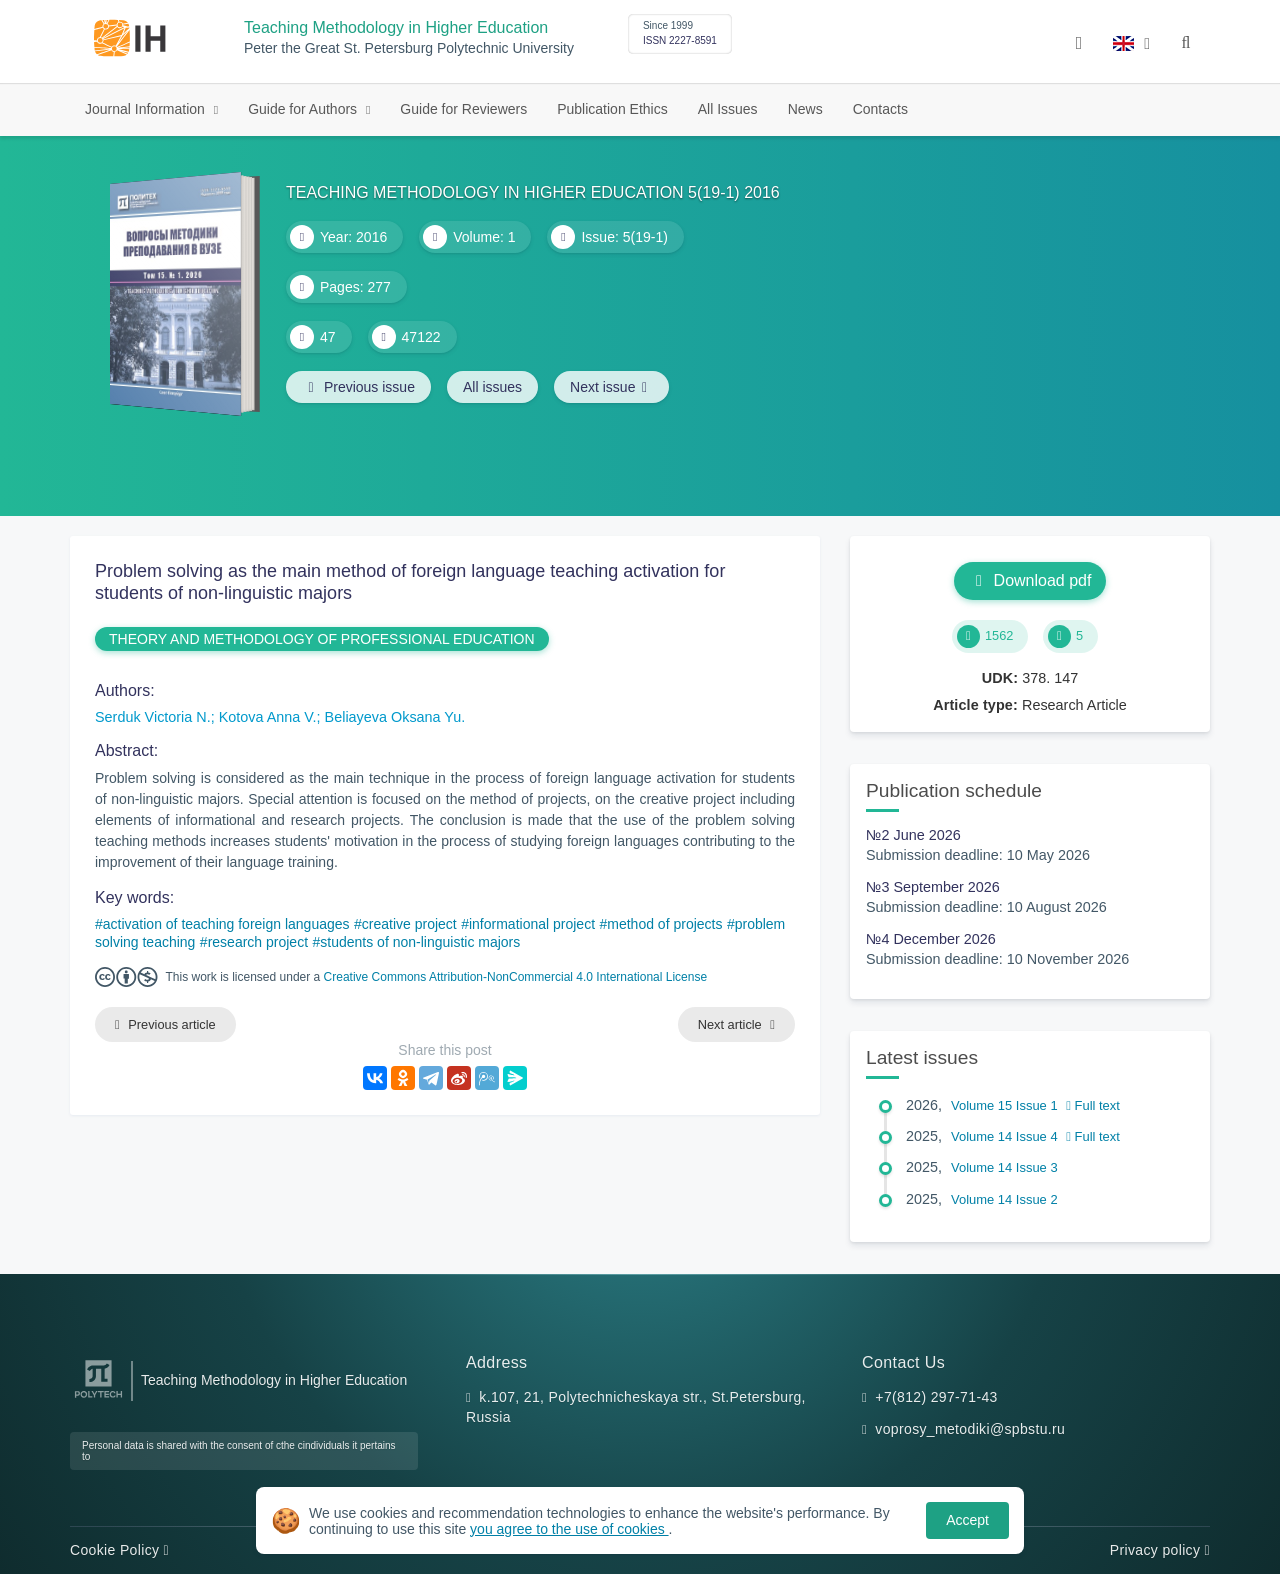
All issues (492, 387)
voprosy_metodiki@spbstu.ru (970, 1429)
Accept (967, 1520)
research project (258, 942)
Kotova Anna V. (268, 717)
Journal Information (147, 109)
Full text (1093, 1105)
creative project (409, 924)
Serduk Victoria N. (153, 717)
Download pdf (1030, 580)
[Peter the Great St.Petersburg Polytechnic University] (98, 1398)
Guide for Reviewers (463, 109)
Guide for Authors (304, 109)
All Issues (728, 109)
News (805, 109)
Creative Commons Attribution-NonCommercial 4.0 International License (516, 977)
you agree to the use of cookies (569, 1529)
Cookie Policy (119, 1550)
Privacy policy (1160, 1550)
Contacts (880, 109)
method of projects (664, 924)
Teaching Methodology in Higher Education (396, 27)
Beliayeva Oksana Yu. (395, 717)
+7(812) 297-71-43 (936, 1397)
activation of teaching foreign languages (226, 924)
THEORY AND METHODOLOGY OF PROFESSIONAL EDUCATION (322, 639)
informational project (532, 924)
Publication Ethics (612, 109)
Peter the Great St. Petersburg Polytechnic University (409, 48)
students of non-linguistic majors (420, 942)
